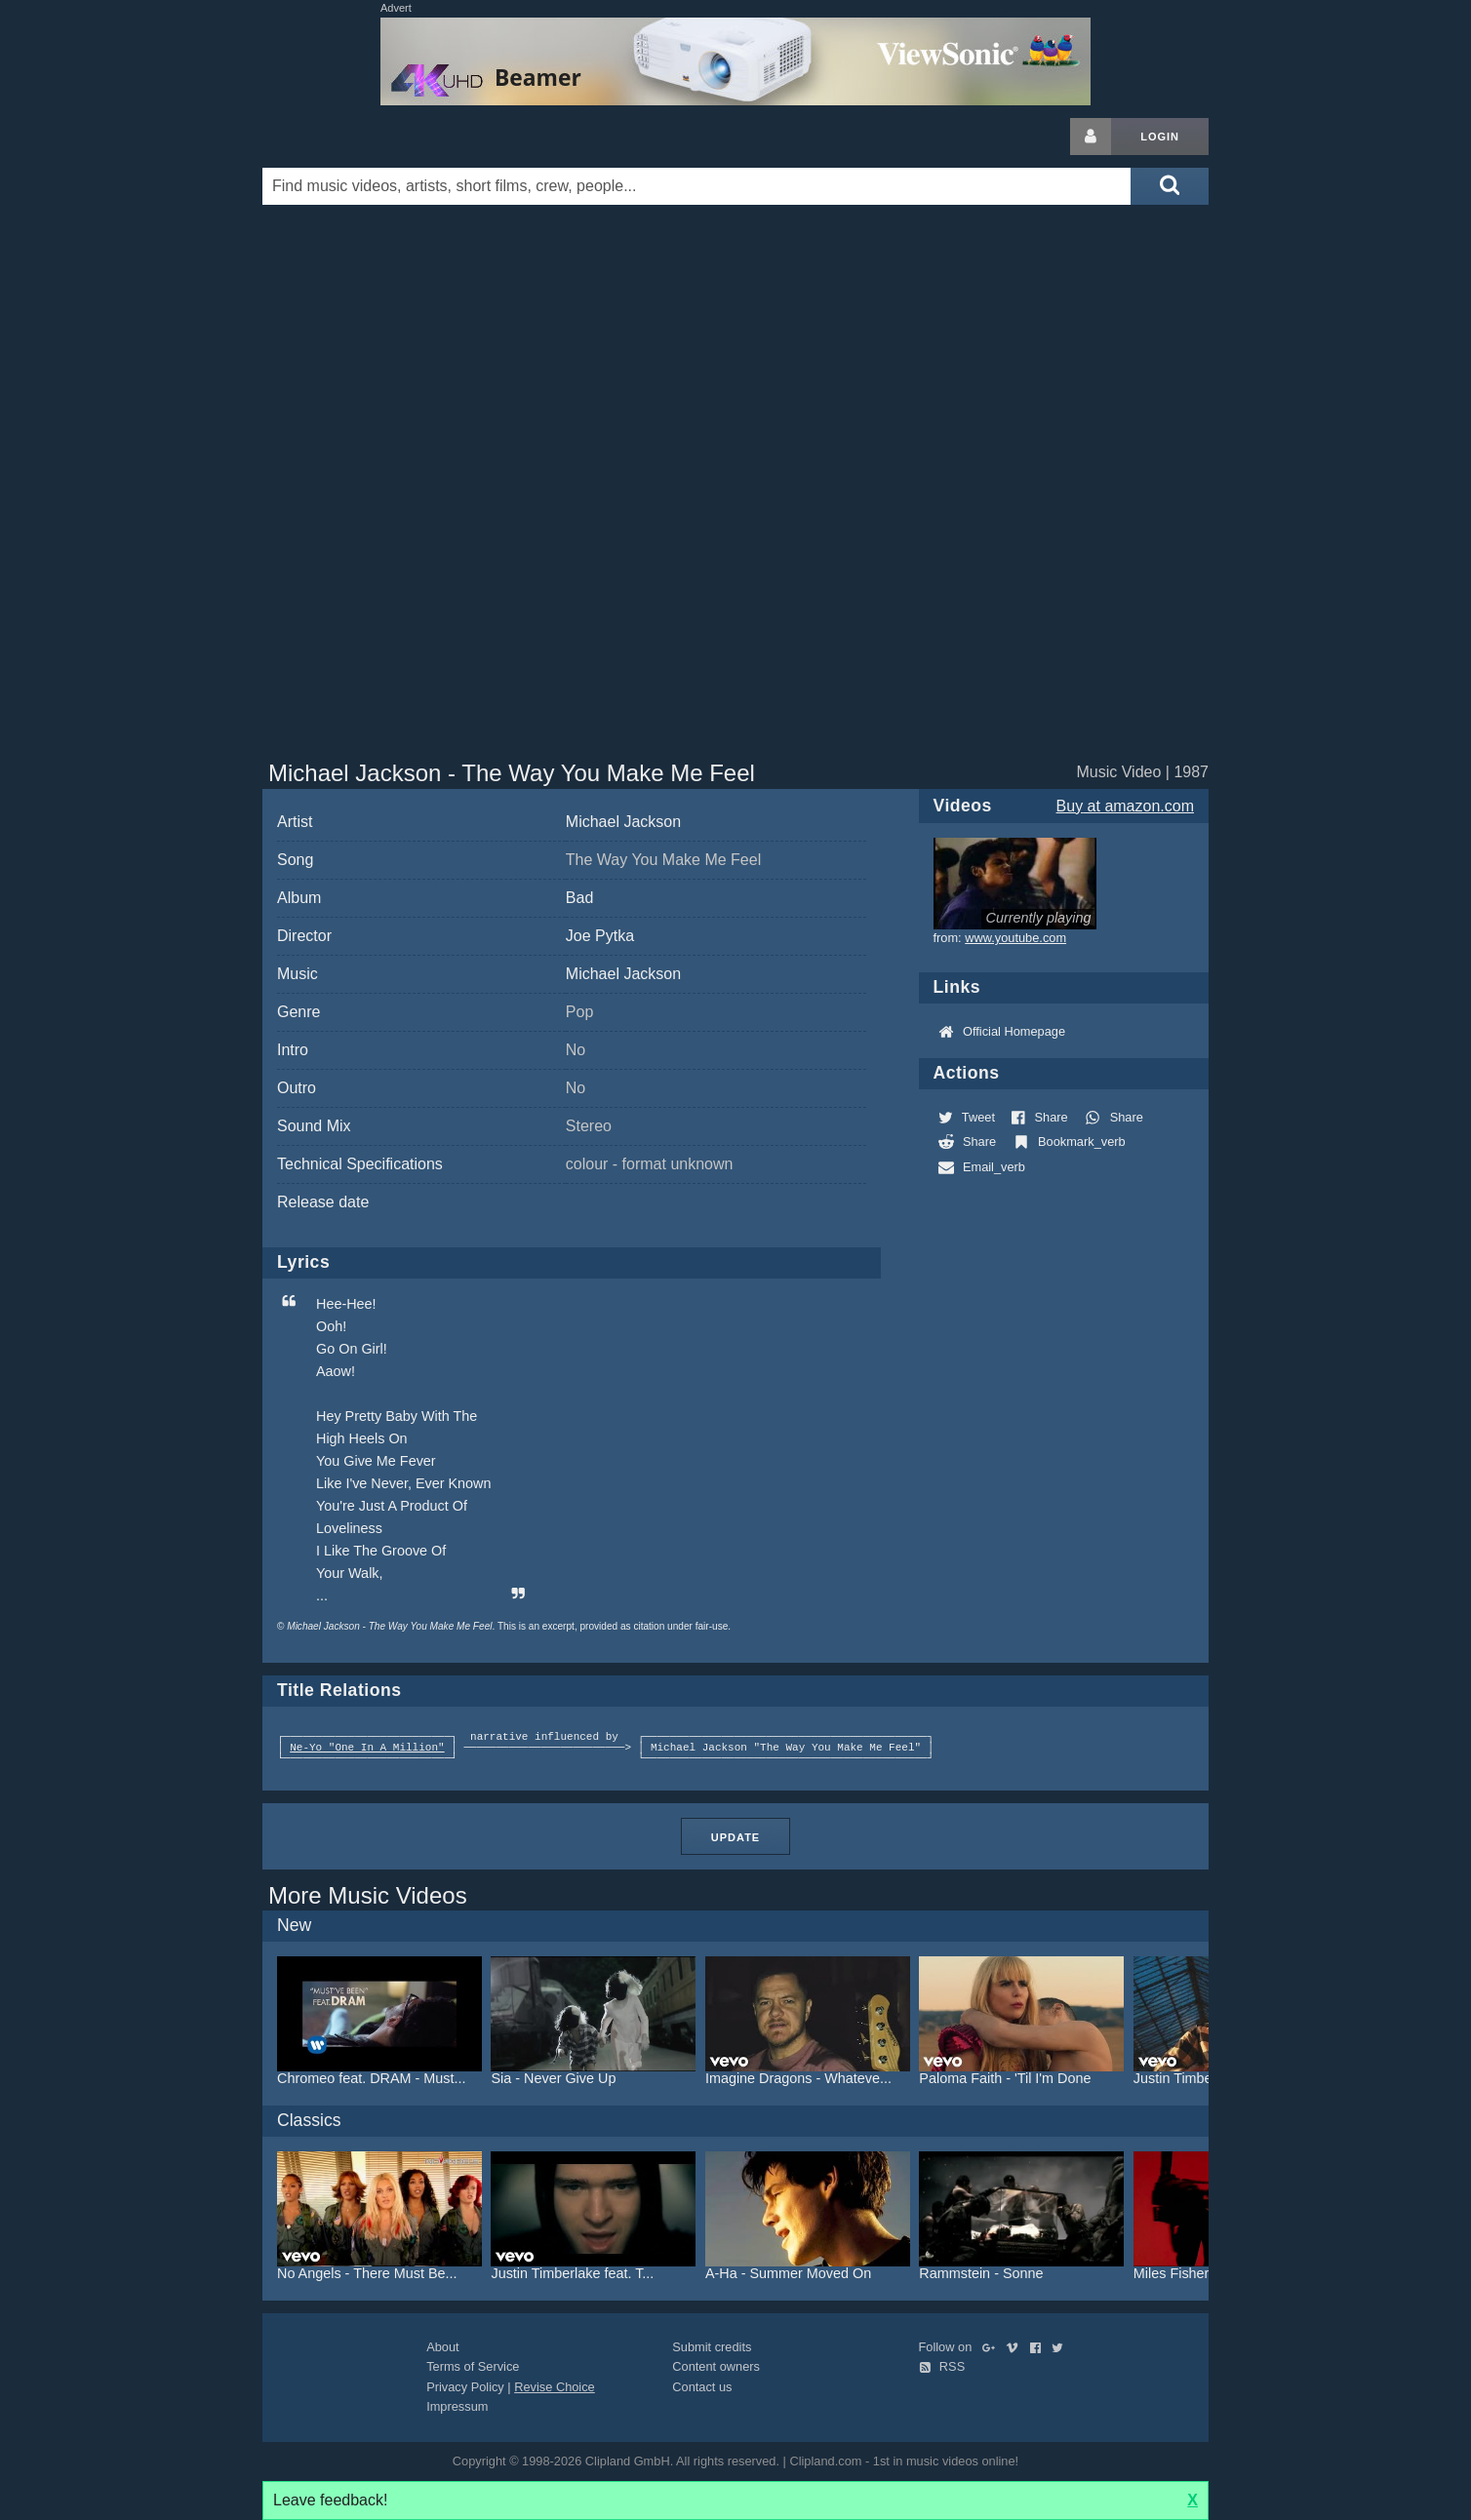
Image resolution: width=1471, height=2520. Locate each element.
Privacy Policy (465, 2387)
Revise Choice (554, 2387)
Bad (579, 897)
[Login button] (1090, 136)
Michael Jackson (623, 821)
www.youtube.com (1015, 937)
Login (1159, 136)
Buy (1125, 806)
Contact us (702, 2387)
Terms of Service (472, 2366)
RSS (942, 2366)
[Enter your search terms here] (696, 186)
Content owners (716, 2366)
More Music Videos (367, 1895)
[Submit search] (1170, 186)
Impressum (457, 2406)
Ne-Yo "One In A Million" (367, 1748)
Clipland (364, 136)
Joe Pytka (600, 935)
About (442, 2347)
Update (735, 1837)
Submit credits (711, 2347)
